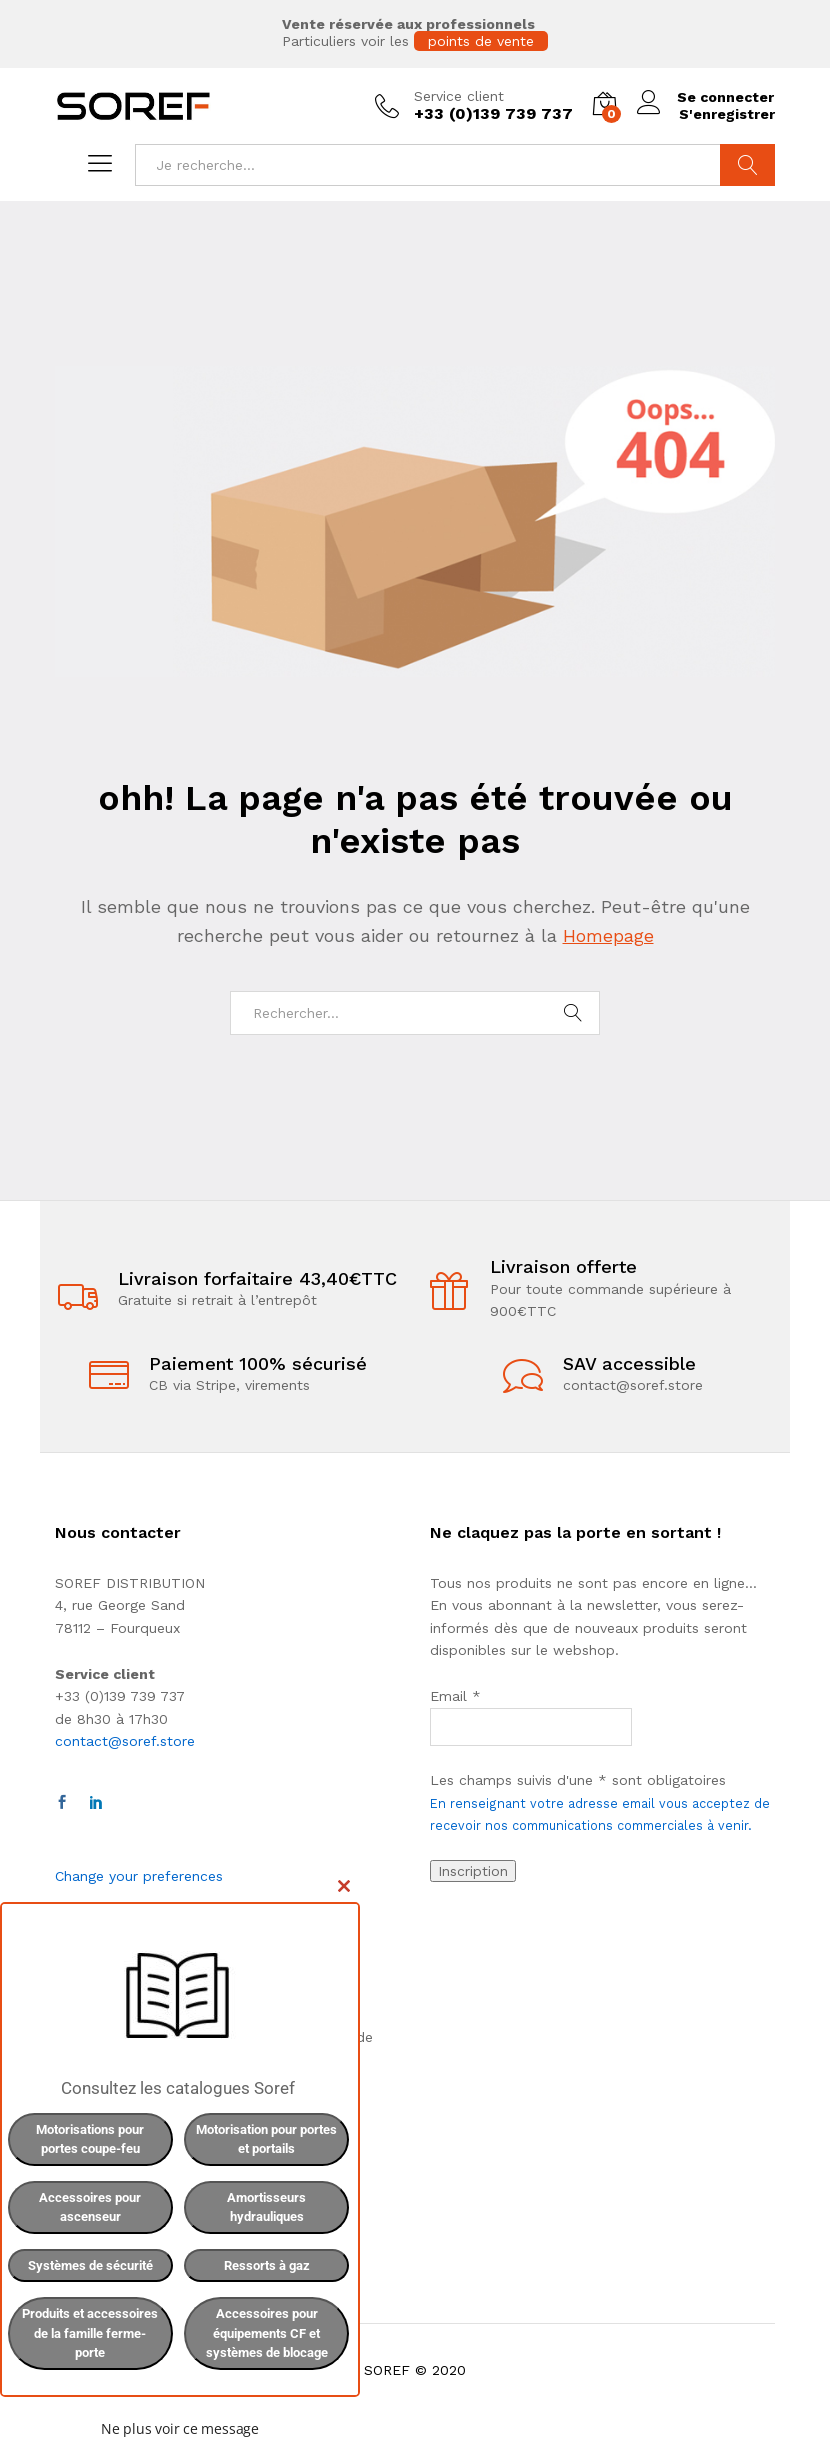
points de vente (481, 41)
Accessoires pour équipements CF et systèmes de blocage (267, 2333)
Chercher (747, 165)
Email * (455, 1696)
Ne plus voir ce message (180, 2428)
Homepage (608, 935)
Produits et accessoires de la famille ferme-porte (90, 2333)
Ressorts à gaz (267, 2265)
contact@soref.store (125, 1741)
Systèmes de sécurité (90, 2265)
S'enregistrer (726, 114)
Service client (458, 96)
